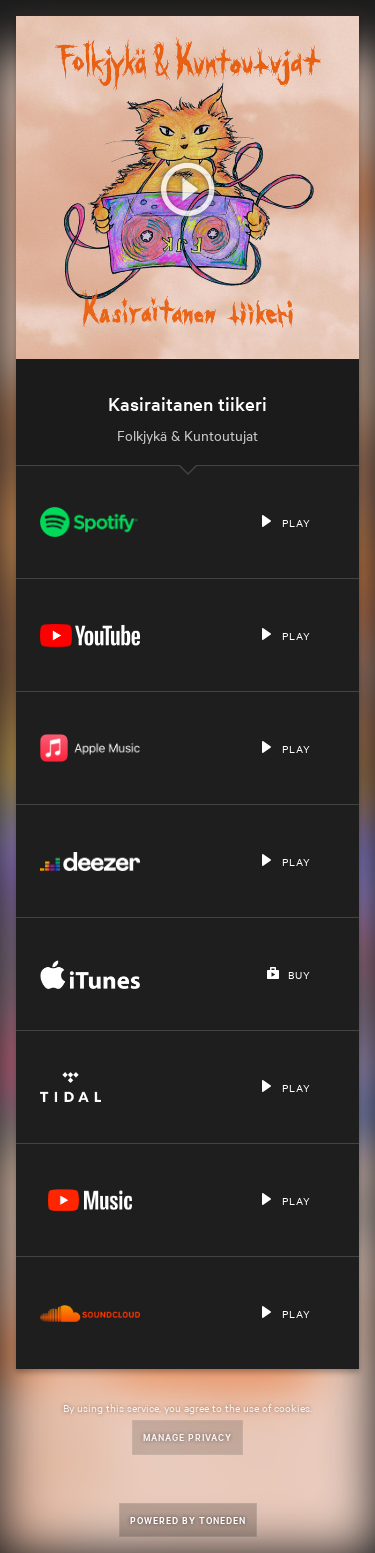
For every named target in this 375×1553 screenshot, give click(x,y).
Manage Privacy (187, 1436)
